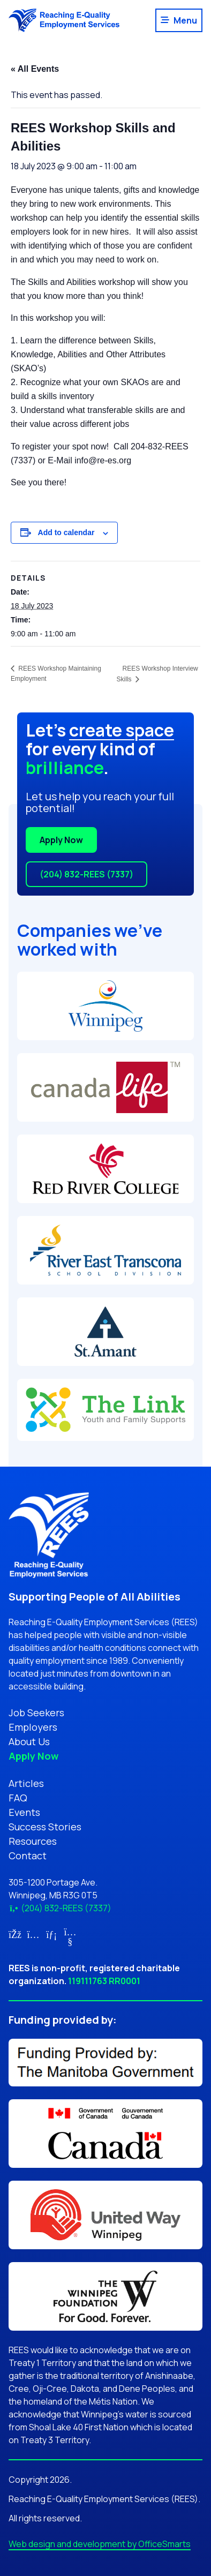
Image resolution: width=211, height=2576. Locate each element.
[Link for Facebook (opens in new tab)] (15, 1934)
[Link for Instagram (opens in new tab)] (33, 1934)
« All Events (35, 68)
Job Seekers (36, 1712)
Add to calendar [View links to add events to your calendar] (66, 532)
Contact (28, 1855)
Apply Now (61, 840)
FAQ (18, 1797)
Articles (26, 1783)
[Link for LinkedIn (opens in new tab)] (52, 1934)
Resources (33, 1841)
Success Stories (45, 1826)
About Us (29, 1741)
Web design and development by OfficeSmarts (100, 2544)
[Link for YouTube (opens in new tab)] (70, 1941)
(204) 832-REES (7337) (86, 874)
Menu (185, 20)
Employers (33, 1727)
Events (24, 1812)
